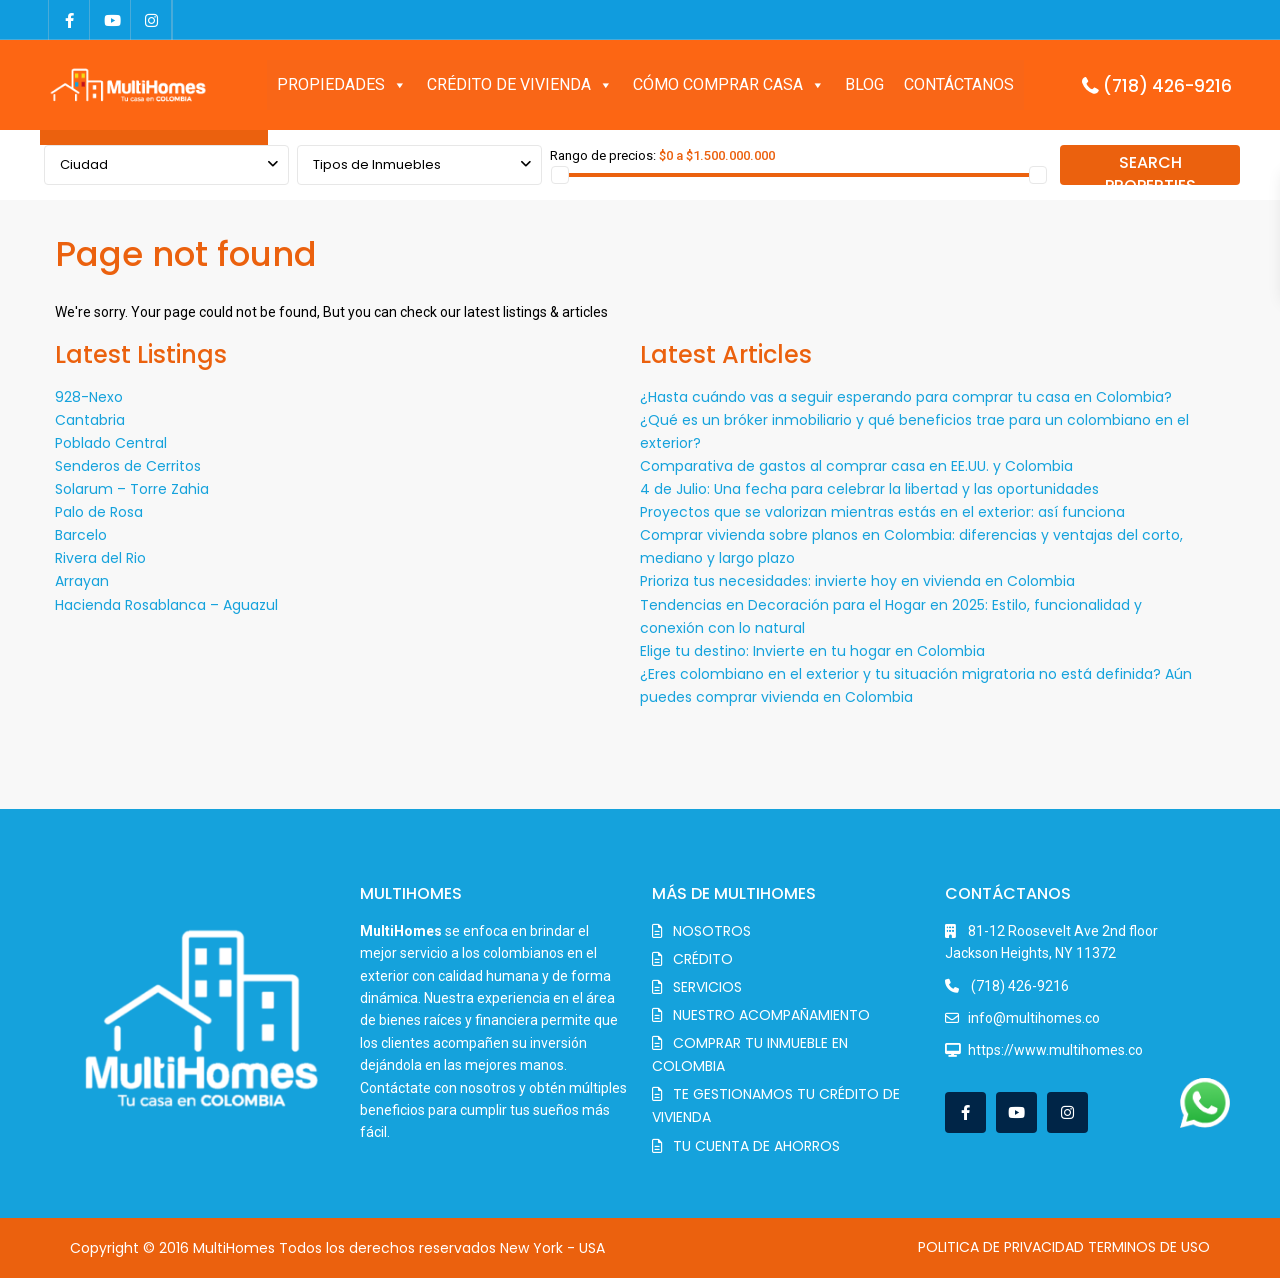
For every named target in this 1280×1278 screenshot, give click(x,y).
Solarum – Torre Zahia (132, 489)
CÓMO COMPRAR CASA (729, 85)
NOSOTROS (712, 931)
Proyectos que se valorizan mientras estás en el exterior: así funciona (882, 512)
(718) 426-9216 (1167, 86)
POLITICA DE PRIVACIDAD (1001, 1247)
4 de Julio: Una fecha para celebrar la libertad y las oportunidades (869, 489)
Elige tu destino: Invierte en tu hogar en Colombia (812, 651)
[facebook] (69, 20)
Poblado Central (111, 443)
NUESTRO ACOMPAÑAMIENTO (771, 1015)
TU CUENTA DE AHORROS (756, 1146)
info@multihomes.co (1034, 1018)
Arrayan (82, 581)
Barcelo (81, 535)
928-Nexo (89, 397)
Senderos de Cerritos (128, 466)
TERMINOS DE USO (1149, 1247)
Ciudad (84, 164)
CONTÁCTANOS (959, 84)
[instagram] (151, 20)
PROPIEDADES (342, 85)
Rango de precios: (603, 155)
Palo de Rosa (99, 512)
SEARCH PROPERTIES (1150, 168)
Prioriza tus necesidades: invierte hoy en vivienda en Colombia (857, 581)
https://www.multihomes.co (1055, 1050)
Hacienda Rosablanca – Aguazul (166, 605)
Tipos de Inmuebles (377, 164)
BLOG (864, 84)
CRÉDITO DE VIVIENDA (520, 85)
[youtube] (110, 20)
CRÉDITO (703, 959)
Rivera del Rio (100, 558)
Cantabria (90, 420)
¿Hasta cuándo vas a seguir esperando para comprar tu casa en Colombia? (906, 397)
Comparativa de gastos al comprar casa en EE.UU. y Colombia (856, 466)
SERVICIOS (707, 987)
